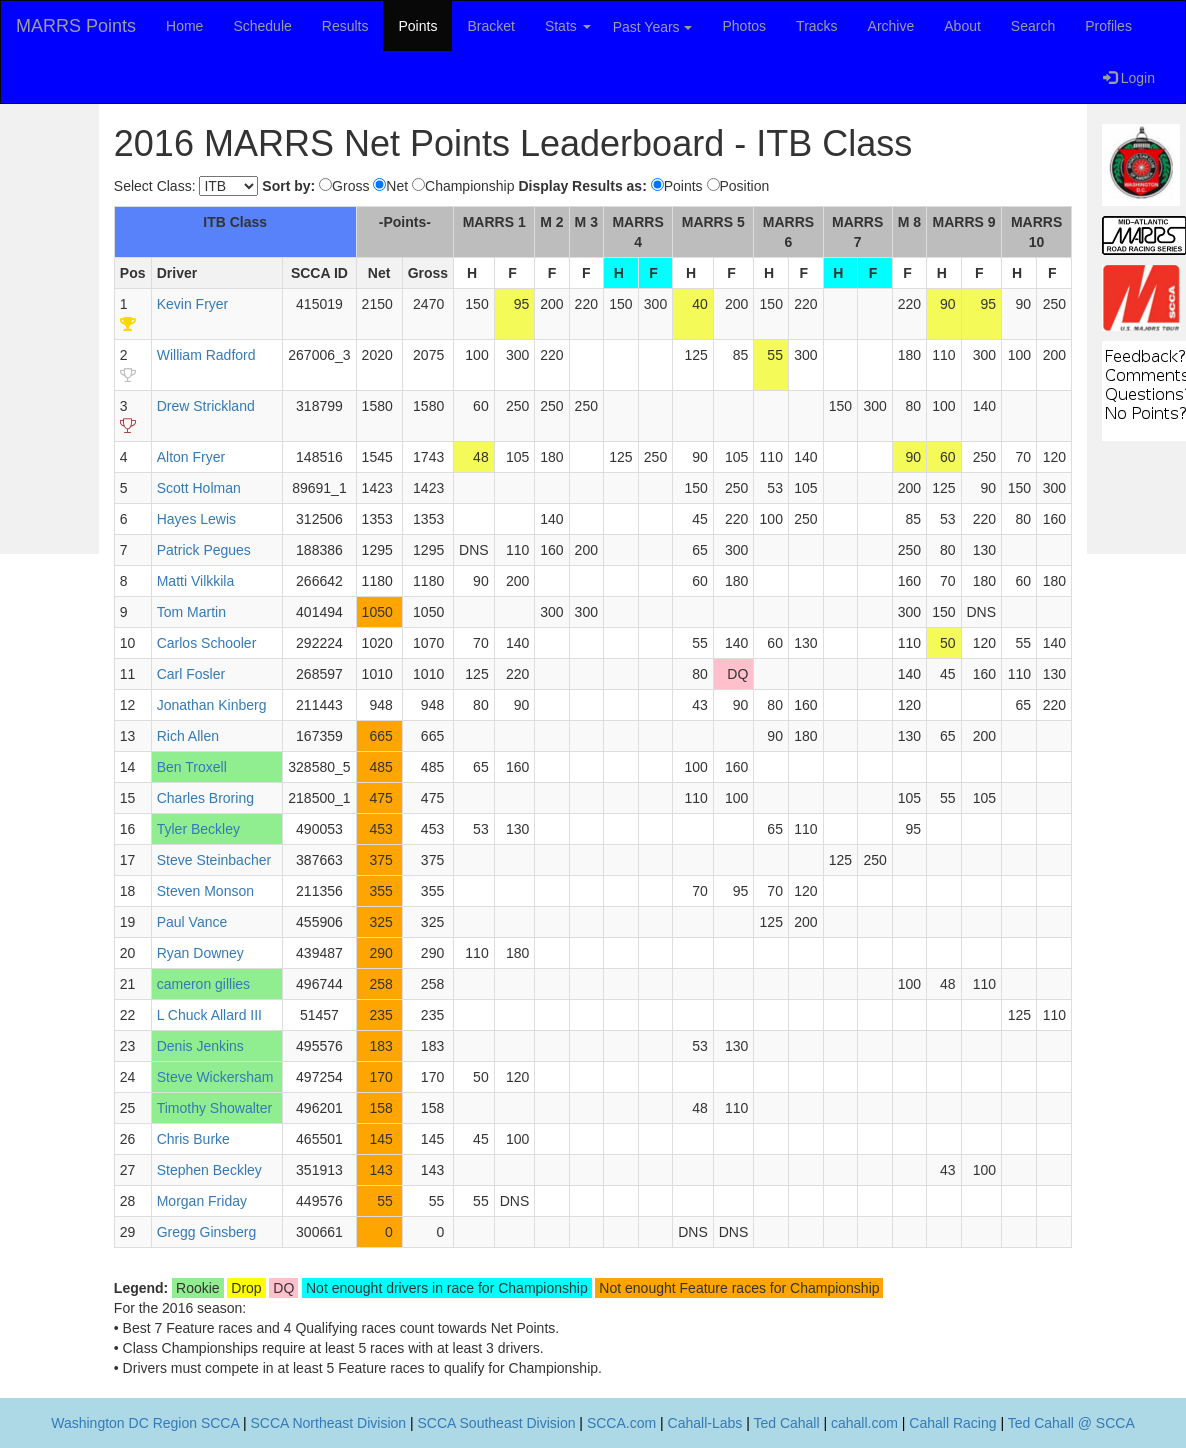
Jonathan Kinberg (212, 705)
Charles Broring (205, 798)
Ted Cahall (786, 1423)
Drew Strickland (206, 406)
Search (1033, 26)
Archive (891, 26)
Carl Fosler (191, 674)
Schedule (262, 26)
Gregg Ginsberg (207, 1232)
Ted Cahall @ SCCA (1071, 1423)
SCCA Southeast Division (497, 1423)
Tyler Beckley (198, 829)
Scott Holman (199, 488)
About (962, 26)
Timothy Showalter (214, 1108)
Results (345, 26)
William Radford (206, 355)
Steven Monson (205, 891)
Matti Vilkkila (196, 581)
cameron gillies (203, 984)
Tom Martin (191, 612)
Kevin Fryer (193, 304)
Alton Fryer (191, 457)
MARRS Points (76, 26)
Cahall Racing (952, 1423)
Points (417, 26)
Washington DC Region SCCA (145, 1423)
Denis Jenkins (200, 1046)
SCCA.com (621, 1423)
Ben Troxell (192, 767)
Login (1129, 78)
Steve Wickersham (215, 1077)
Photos (745, 26)
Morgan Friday (202, 1201)
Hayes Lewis (196, 519)
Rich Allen (188, 736)
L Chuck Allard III (209, 1015)
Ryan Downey (200, 953)
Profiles (1108, 26)
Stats (568, 26)
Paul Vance (192, 922)
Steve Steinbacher (214, 860)
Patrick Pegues (204, 550)
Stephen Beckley (209, 1170)
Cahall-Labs (705, 1423)
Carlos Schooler (207, 643)
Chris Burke (193, 1139)
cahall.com (864, 1423)
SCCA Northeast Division (328, 1423)
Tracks (816, 26)
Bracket (490, 26)
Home (184, 26)
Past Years (652, 27)
